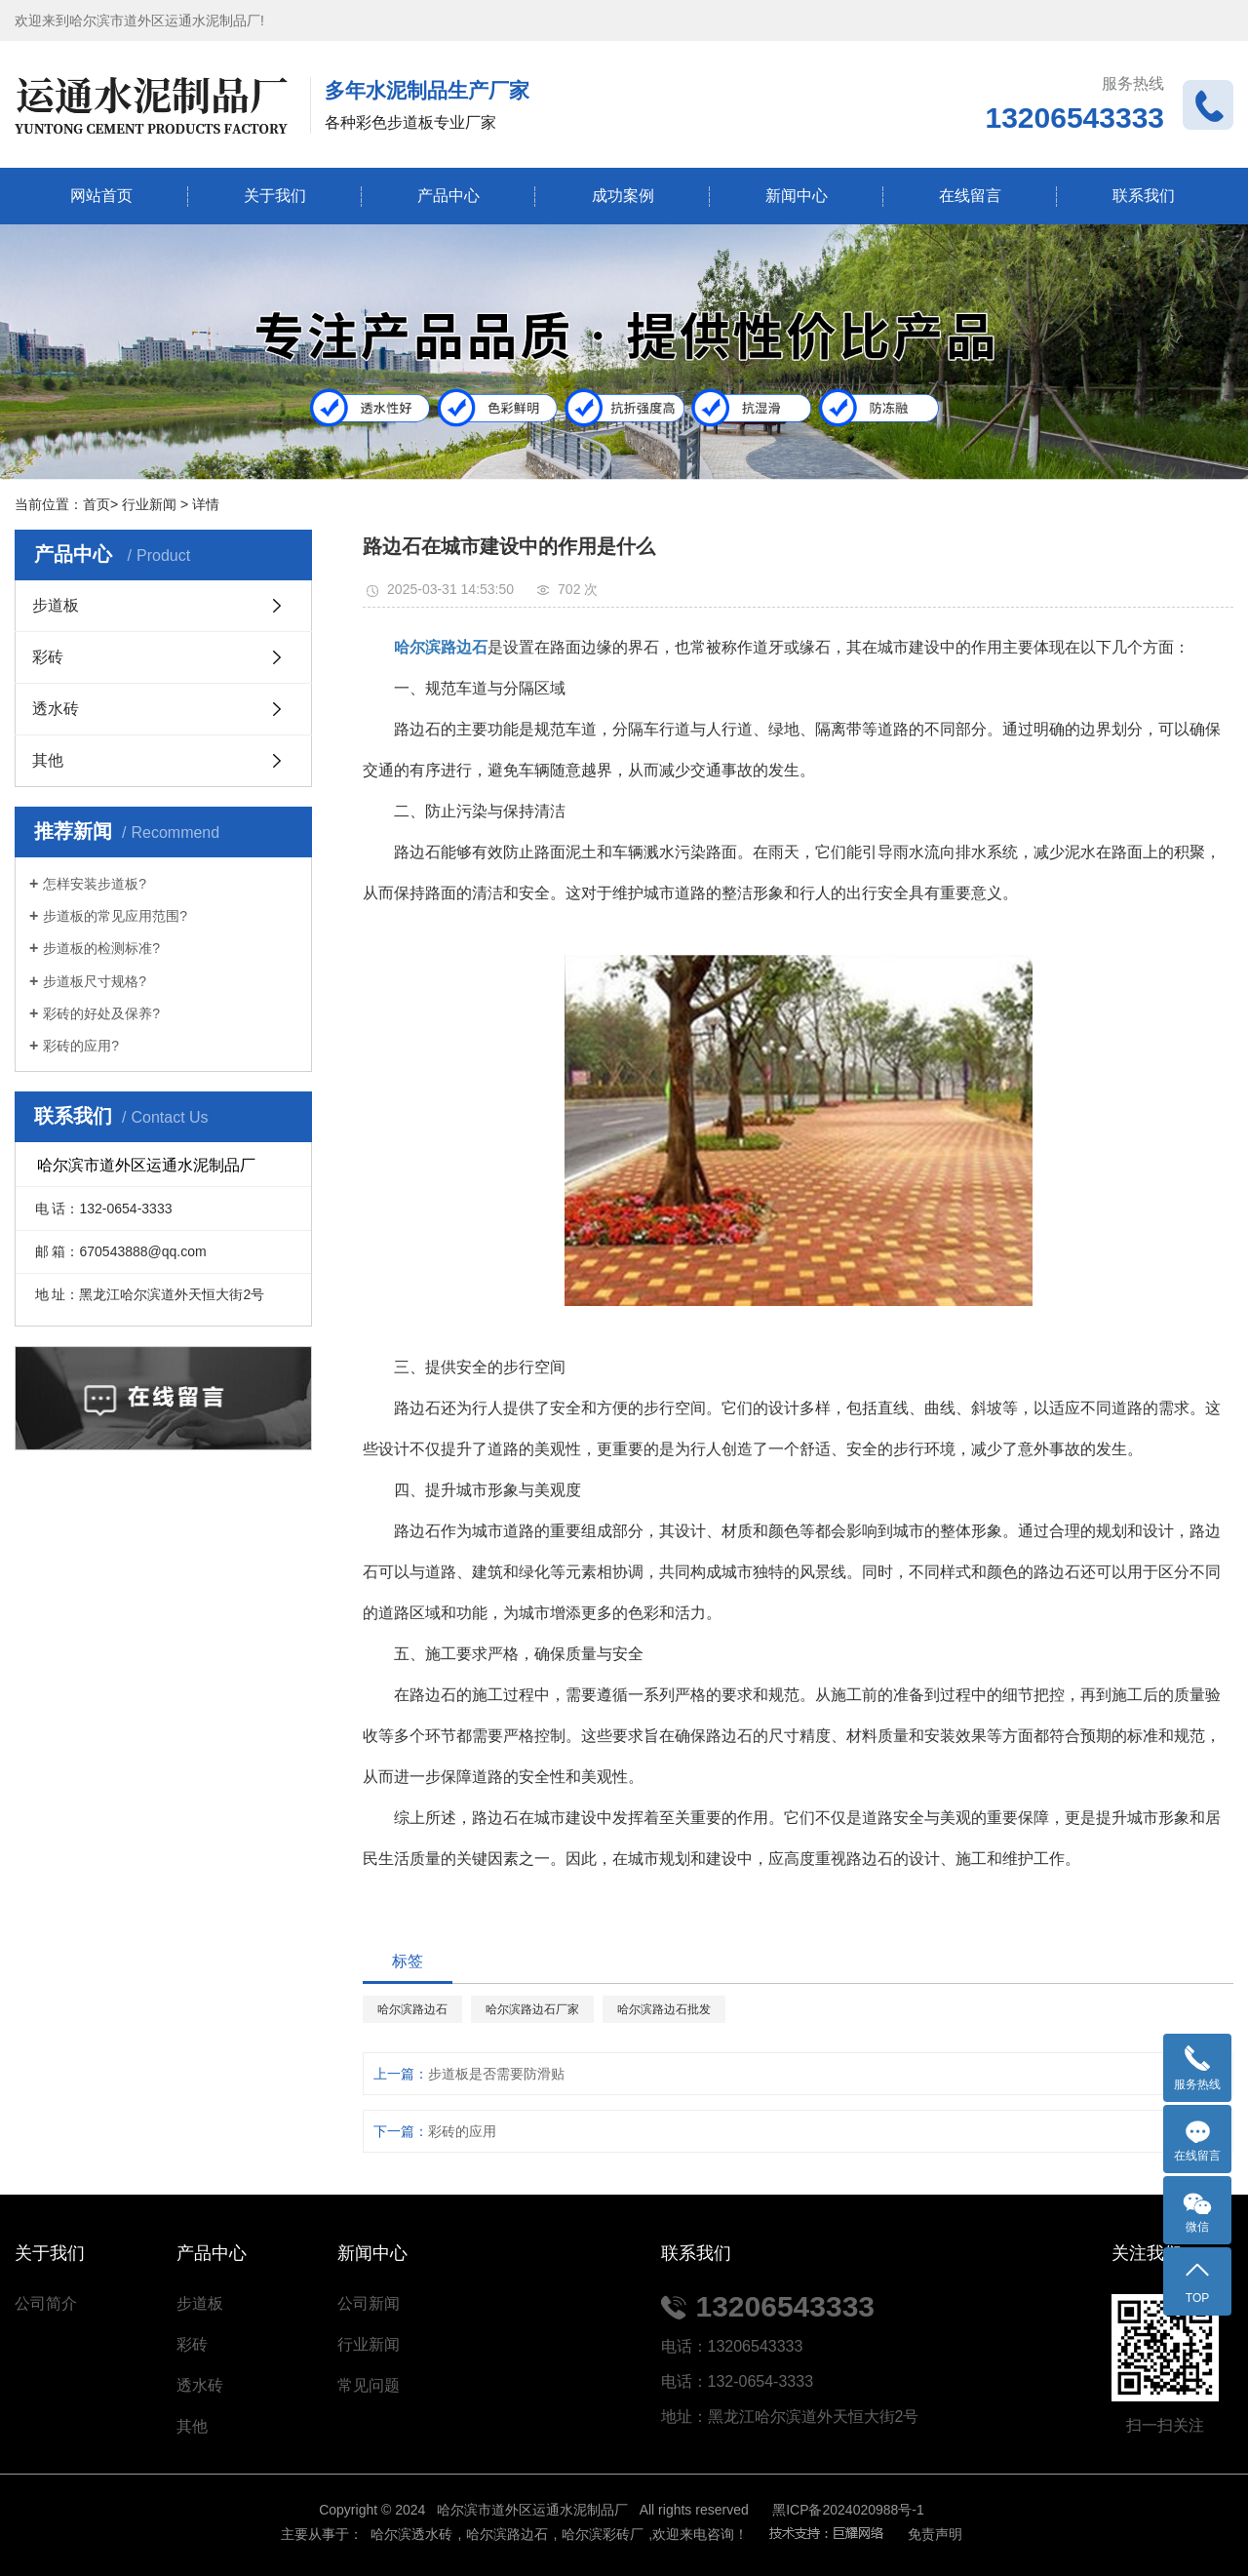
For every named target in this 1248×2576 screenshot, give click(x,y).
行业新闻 (149, 504)
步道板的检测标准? (101, 948)
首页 (96, 504)
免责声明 (935, 2534)
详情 (205, 504)
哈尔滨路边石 (412, 2009)
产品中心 (448, 195)
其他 (47, 760)
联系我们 (1143, 195)
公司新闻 (368, 2303)
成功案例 (623, 195)
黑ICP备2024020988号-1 (848, 2509)
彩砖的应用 (462, 2131)
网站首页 (101, 195)
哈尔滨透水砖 (410, 2534)
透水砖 (55, 708)
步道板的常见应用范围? (115, 916)
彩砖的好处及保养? (101, 1013)
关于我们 (275, 195)
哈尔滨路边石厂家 (532, 2009)
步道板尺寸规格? (94, 981)
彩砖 (47, 657)
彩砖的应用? (81, 1045)
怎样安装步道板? (94, 884)
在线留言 (970, 195)
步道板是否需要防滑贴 (496, 2073)
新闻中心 (796, 195)
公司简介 (46, 2303)
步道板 (55, 605)
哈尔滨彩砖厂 (603, 2534)
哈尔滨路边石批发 (664, 2009)
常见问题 (368, 2385)
